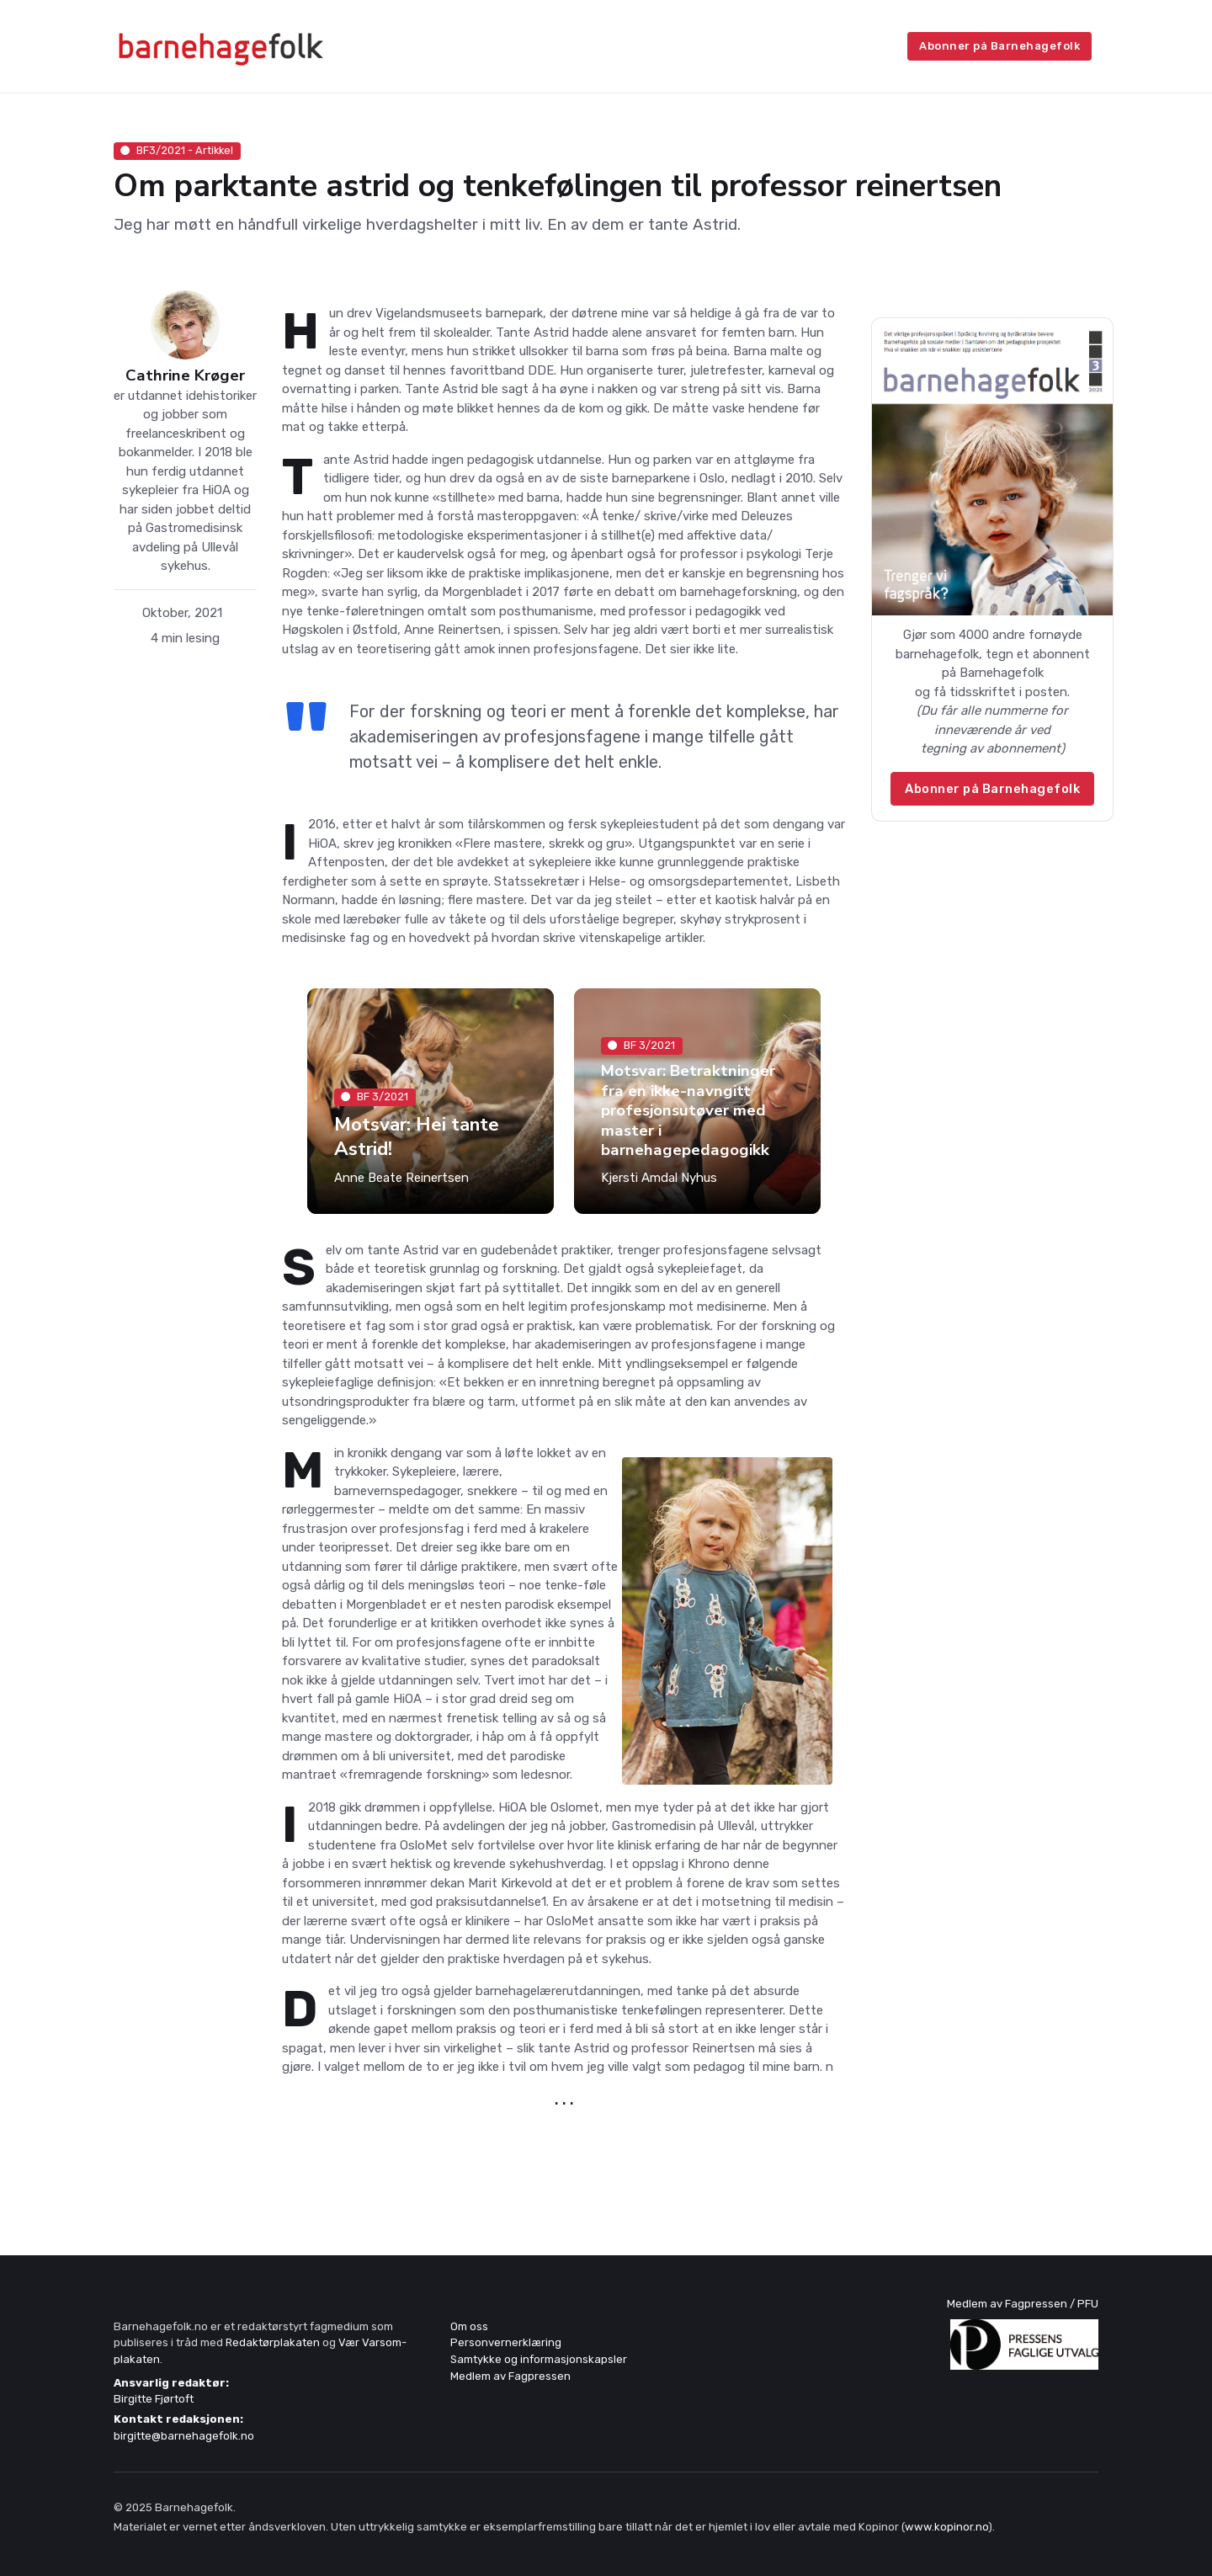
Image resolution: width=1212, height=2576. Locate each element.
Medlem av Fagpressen (510, 2376)
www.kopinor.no (946, 2526)
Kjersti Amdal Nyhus (659, 1176)
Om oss (469, 2326)
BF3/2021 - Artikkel (176, 150)
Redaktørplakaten (273, 2342)
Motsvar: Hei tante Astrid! (416, 1136)
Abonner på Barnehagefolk (999, 46)
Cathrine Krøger (185, 376)
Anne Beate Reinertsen (401, 1176)
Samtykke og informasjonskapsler (538, 2359)
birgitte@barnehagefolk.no (184, 2436)
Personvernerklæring (505, 2342)
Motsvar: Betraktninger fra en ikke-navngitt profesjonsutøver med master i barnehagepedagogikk (688, 1110)
